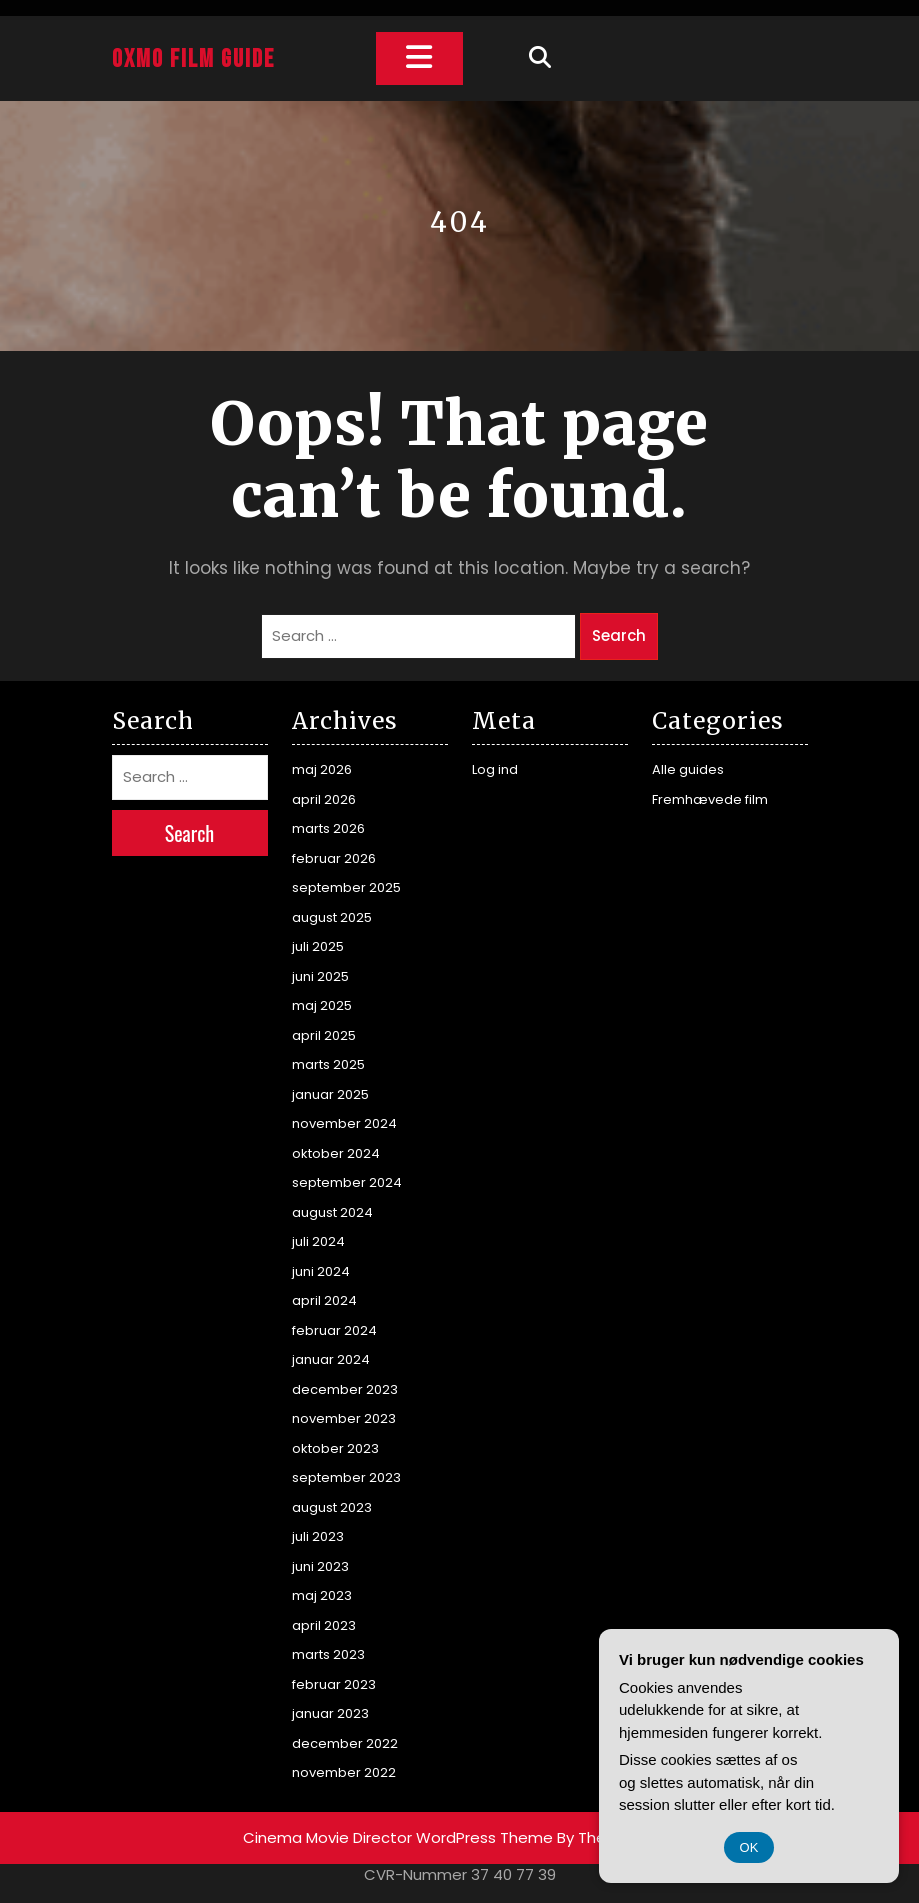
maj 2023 (322, 1595)
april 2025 (324, 1035)
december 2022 (345, 1743)
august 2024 (332, 1212)
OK (749, 1847)
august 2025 (332, 917)
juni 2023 (320, 1566)
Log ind (495, 769)
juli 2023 (318, 1536)
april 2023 (324, 1625)
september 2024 (347, 1182)
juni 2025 (320, 976)
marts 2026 (328, 828)
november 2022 (344, 1772)
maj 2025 (322, 1005)
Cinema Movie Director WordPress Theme (398, 1837)
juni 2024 (321, 1271)
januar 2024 (331, 1359)
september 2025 (346, 887)
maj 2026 (322, 769)
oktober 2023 (335, 1448)
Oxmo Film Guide (193, 59)
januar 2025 (330, 1094)
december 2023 (345, 1389)
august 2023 (332, 1507)
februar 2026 (334, 858)
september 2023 (346, 1477)
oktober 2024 (336, 1153)
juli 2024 (318, 1241)
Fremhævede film (710, 799)
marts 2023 (328, 1654)
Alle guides (688, 769)
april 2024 (324, 1300)
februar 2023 (334, 1684)
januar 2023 (330, 1713)
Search (619, 635)
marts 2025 (328, 1064)
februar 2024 (334, 1330)
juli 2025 (318, 946)
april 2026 (324, 799)
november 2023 (344, 1418)
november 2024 (344, 1123)
